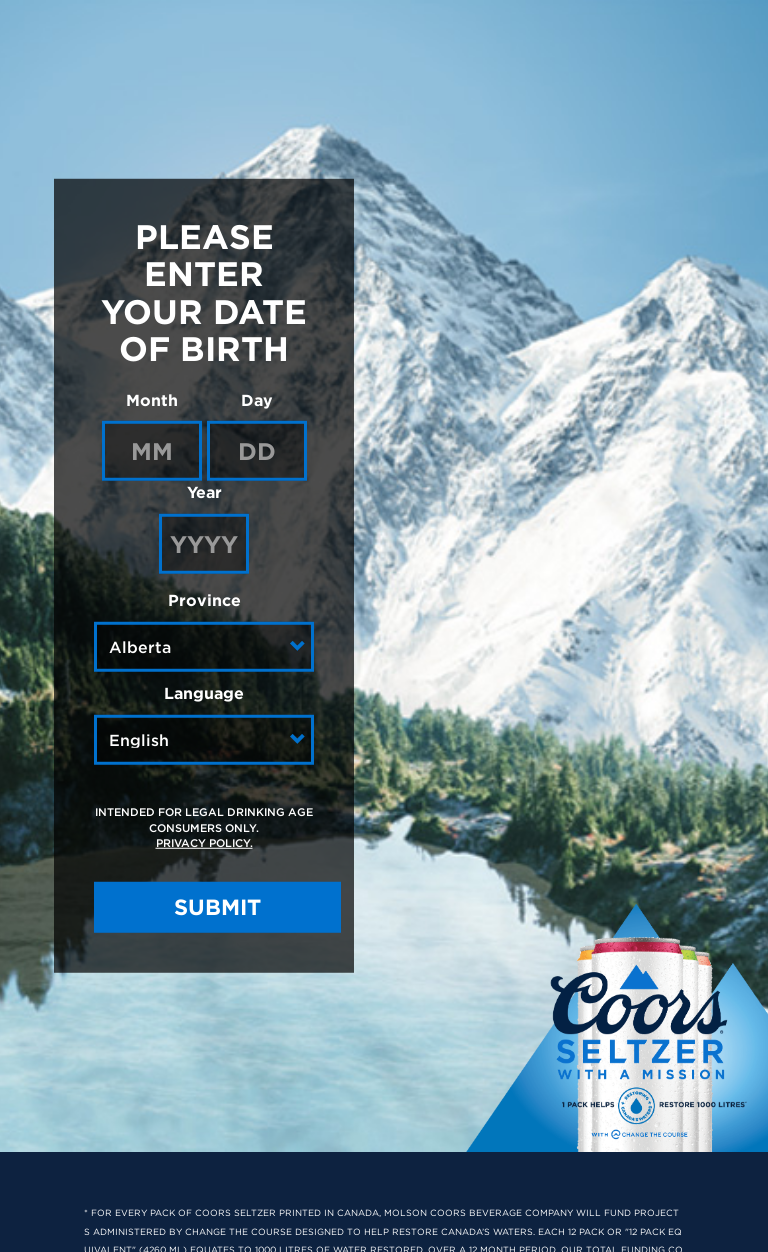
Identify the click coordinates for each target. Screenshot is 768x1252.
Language (204, 693)
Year (204, 492)
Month (152, 399)
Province (204, 600)
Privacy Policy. (204, 843)
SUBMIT (217, 907)
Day (257, 399)
